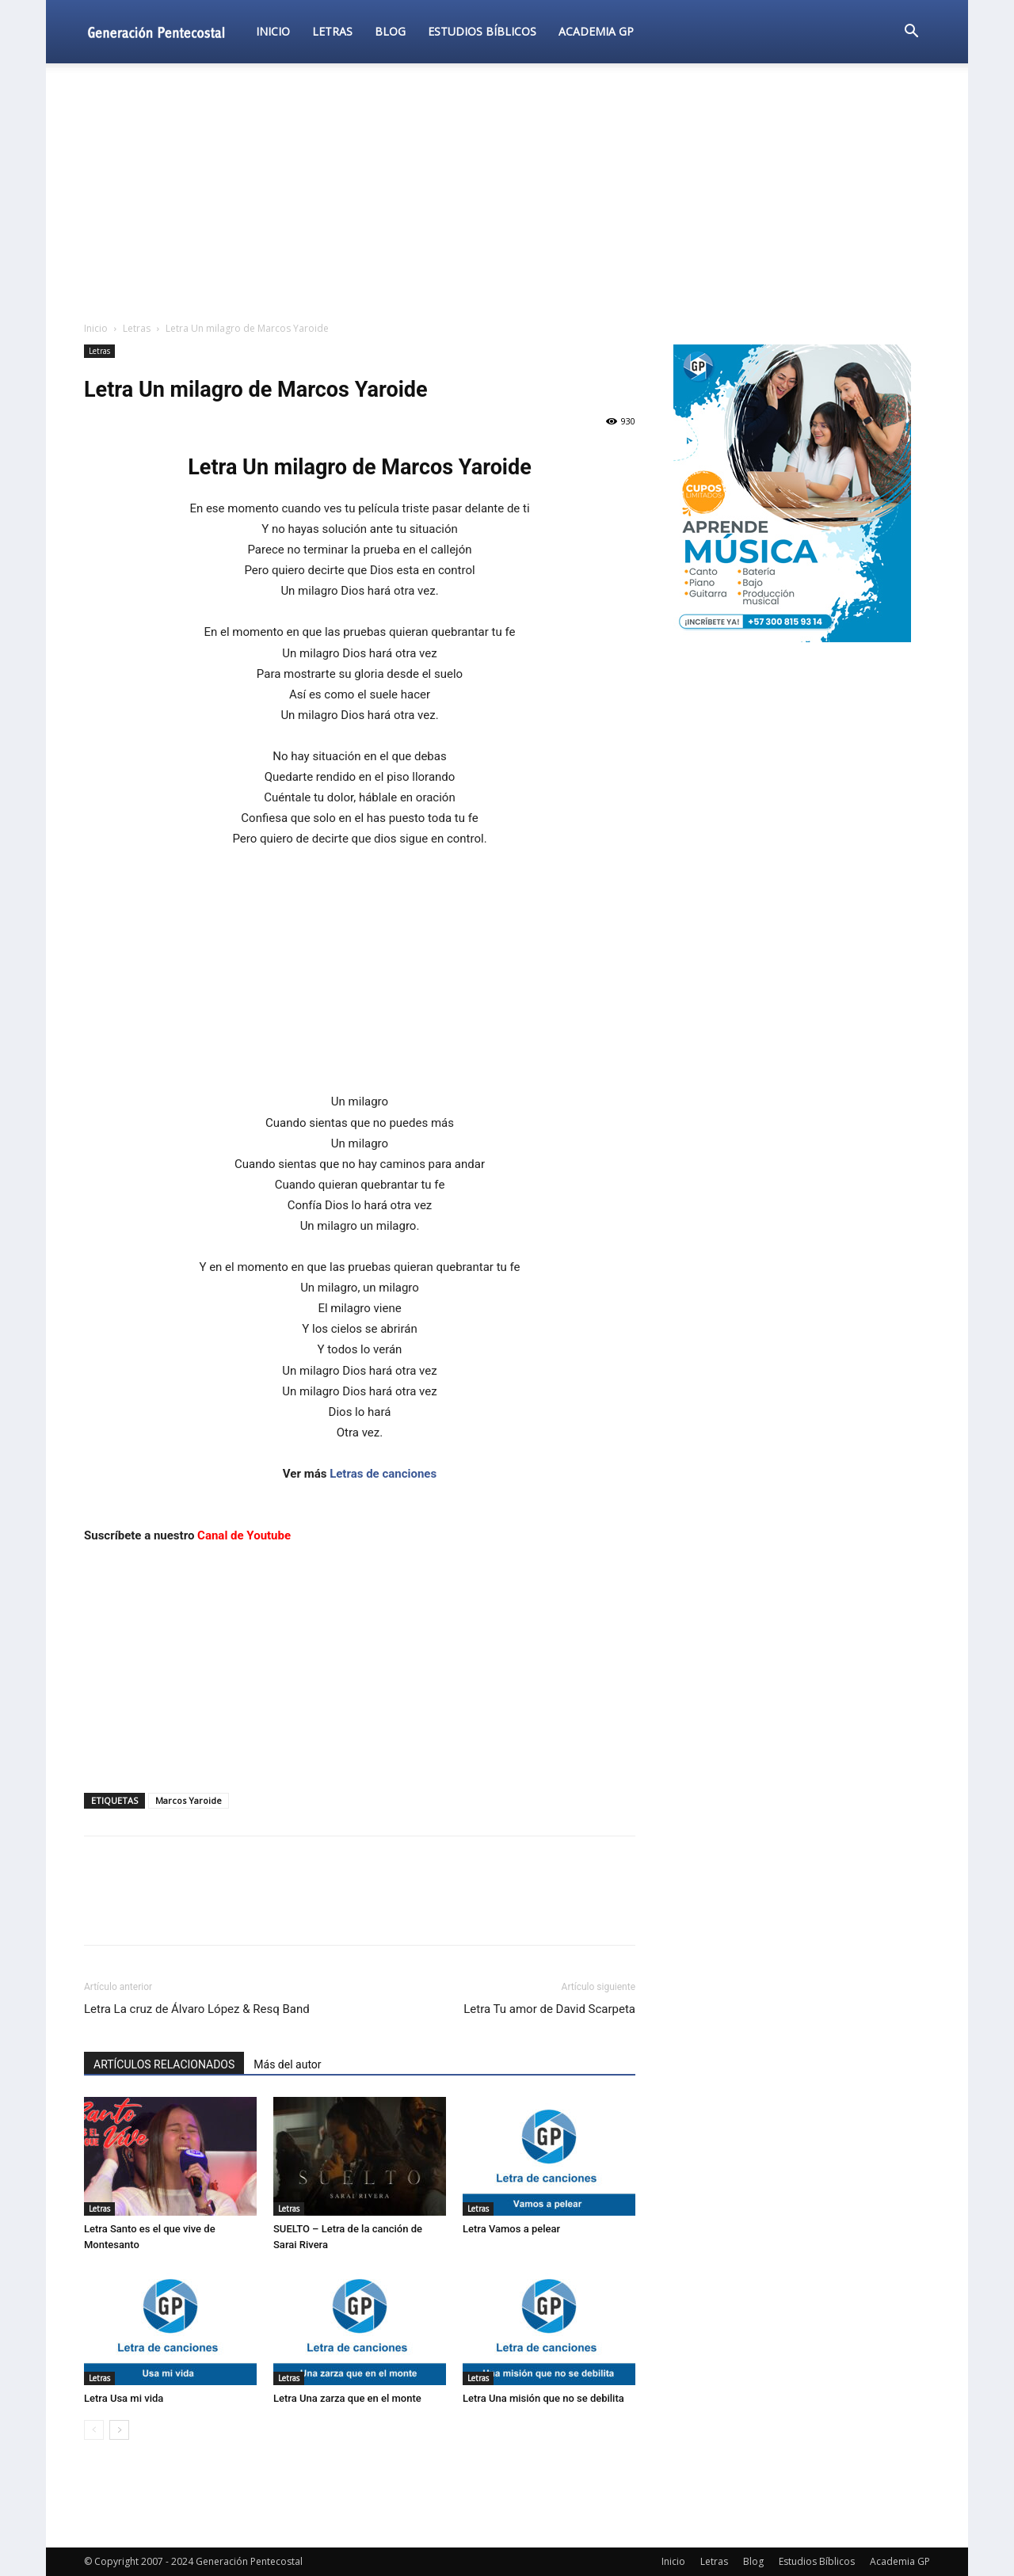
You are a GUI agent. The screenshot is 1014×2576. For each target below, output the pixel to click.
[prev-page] (94, 2430)
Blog (390, 31)
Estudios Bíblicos (482, 31)
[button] (911, 32)
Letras (332, 31)
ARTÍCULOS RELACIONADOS (163, 2064)
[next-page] (119, 2430)
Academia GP (596, 31)
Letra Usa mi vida (123, 2398)
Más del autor (287, 2064)
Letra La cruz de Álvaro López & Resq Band (197, 2009)
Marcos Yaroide (188, 1800)
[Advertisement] (507, 193)
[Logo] (164, 31)
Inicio (273, 31)
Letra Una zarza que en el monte (347, 2398)
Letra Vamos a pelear (511, 2229)
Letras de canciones (383, 1474)
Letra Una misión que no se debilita (543, 2398)
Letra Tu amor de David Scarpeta (549, 2009)
